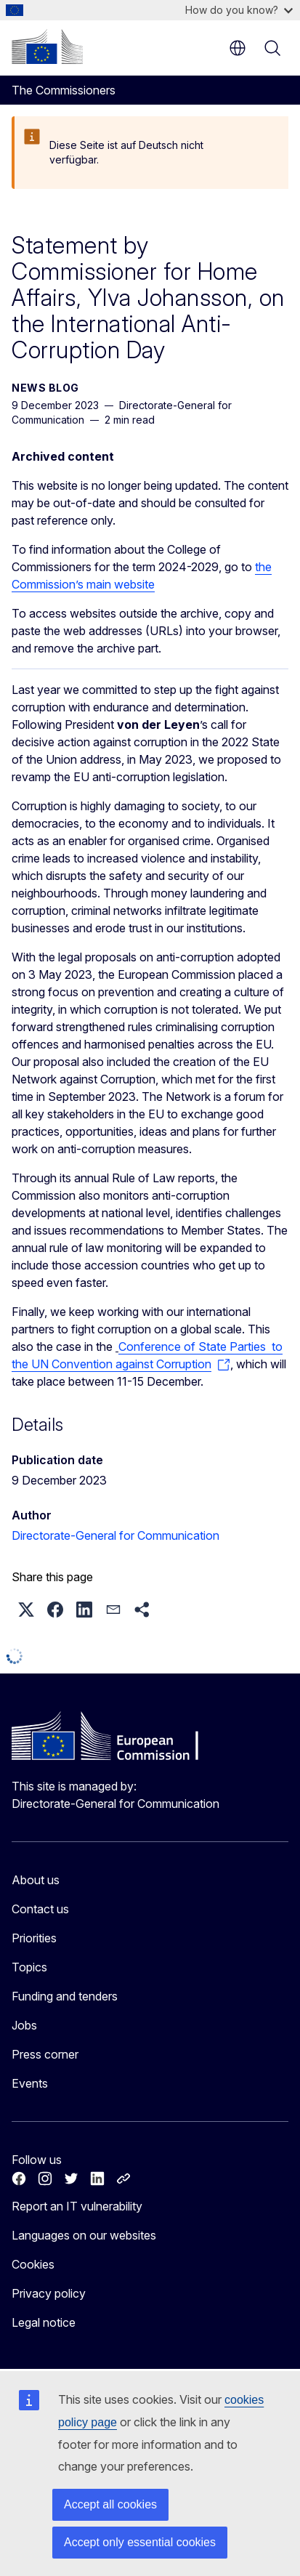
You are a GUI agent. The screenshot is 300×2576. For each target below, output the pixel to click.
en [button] (237, 48)
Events (30, 2083)
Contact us (40, 1909)
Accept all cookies (110, 2504)
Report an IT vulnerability (77, 2206)
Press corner (45, 2054)
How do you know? (239, 10)
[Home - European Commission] (47, 46)
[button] (26, 1609)
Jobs (24, 2025)
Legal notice (44, 2322)
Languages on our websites (84, 2235)
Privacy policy (49, 2293)
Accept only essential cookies (140, 2542)
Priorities (34, 1938)
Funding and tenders (65, 1996)
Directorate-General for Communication (115, 1535)
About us (36, 1880)
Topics (29, 1967)
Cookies (33, 2264)
